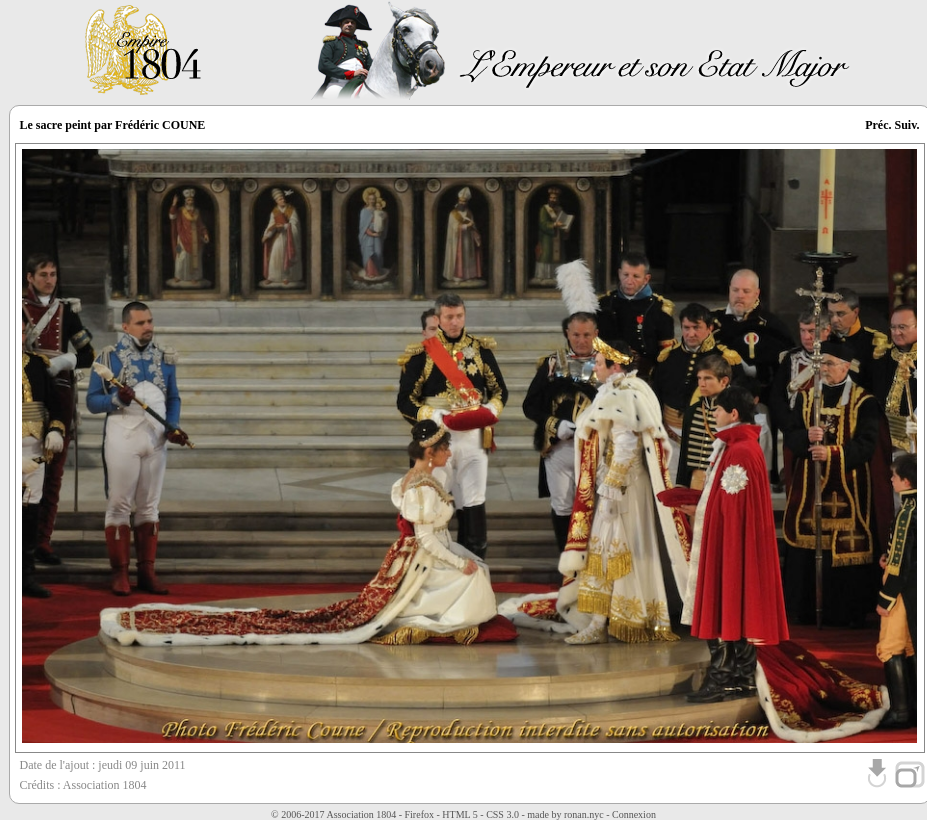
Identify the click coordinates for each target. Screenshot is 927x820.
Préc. (878, 125)
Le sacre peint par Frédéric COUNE (113, 125)
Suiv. (906, 125)
